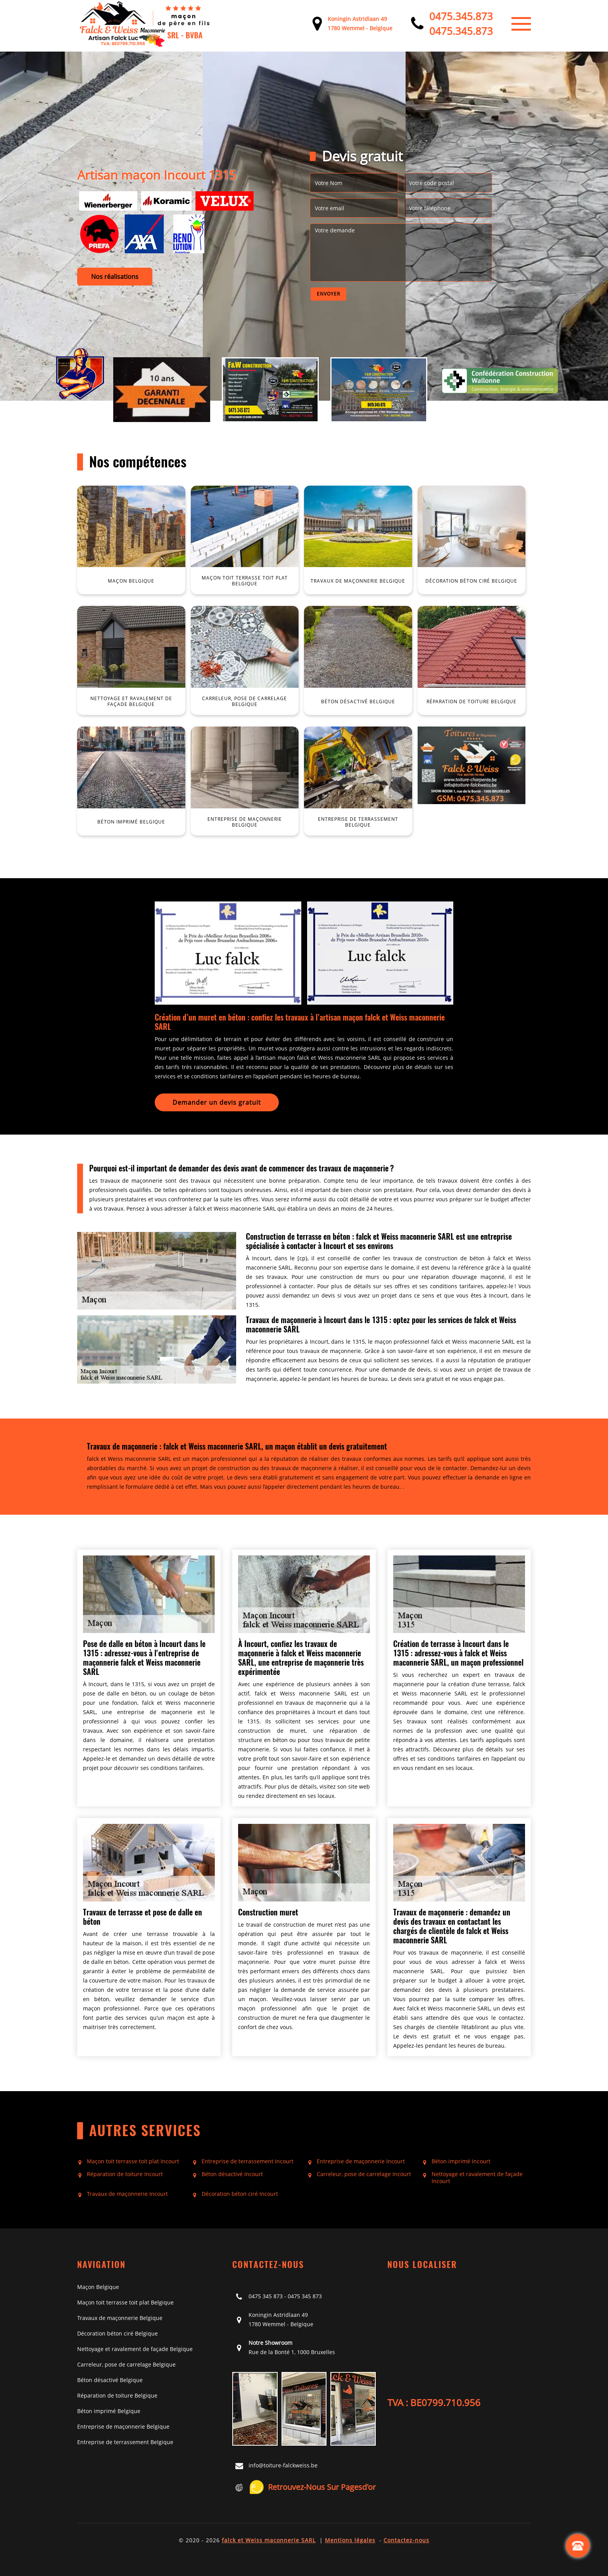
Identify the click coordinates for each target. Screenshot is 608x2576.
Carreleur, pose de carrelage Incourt (364, 2174)
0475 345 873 (266, 2296)
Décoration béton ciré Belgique (117, 2333)
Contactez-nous (406, 2540)
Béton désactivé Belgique (110, 2380)
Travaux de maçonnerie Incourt (127, 2193)
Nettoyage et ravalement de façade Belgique (135, 2349)
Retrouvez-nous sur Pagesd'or (312, 2487)
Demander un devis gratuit (217, 1102)
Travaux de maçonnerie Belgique (119, 2318)
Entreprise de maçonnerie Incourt (361, 2161)
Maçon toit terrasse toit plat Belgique (125, 2302)
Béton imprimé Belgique (108, 2411)
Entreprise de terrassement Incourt (248, 2161)
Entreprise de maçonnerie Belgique (123, 2426)
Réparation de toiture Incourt (125, 2174)
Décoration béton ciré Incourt (240, 2193)
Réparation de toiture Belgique (117, 2395)
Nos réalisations (114, 276)
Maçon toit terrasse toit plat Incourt (133, 2161)
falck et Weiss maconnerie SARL (269, 2540)
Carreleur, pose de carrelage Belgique (126, 2364)
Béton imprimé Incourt (461, 2161)
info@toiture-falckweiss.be (283, 2465)
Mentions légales (350, 2540)
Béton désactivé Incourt (232, 2174)
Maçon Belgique (98, 2287)
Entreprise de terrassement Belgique (125, 2442)
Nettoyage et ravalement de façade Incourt (477, 2178)
